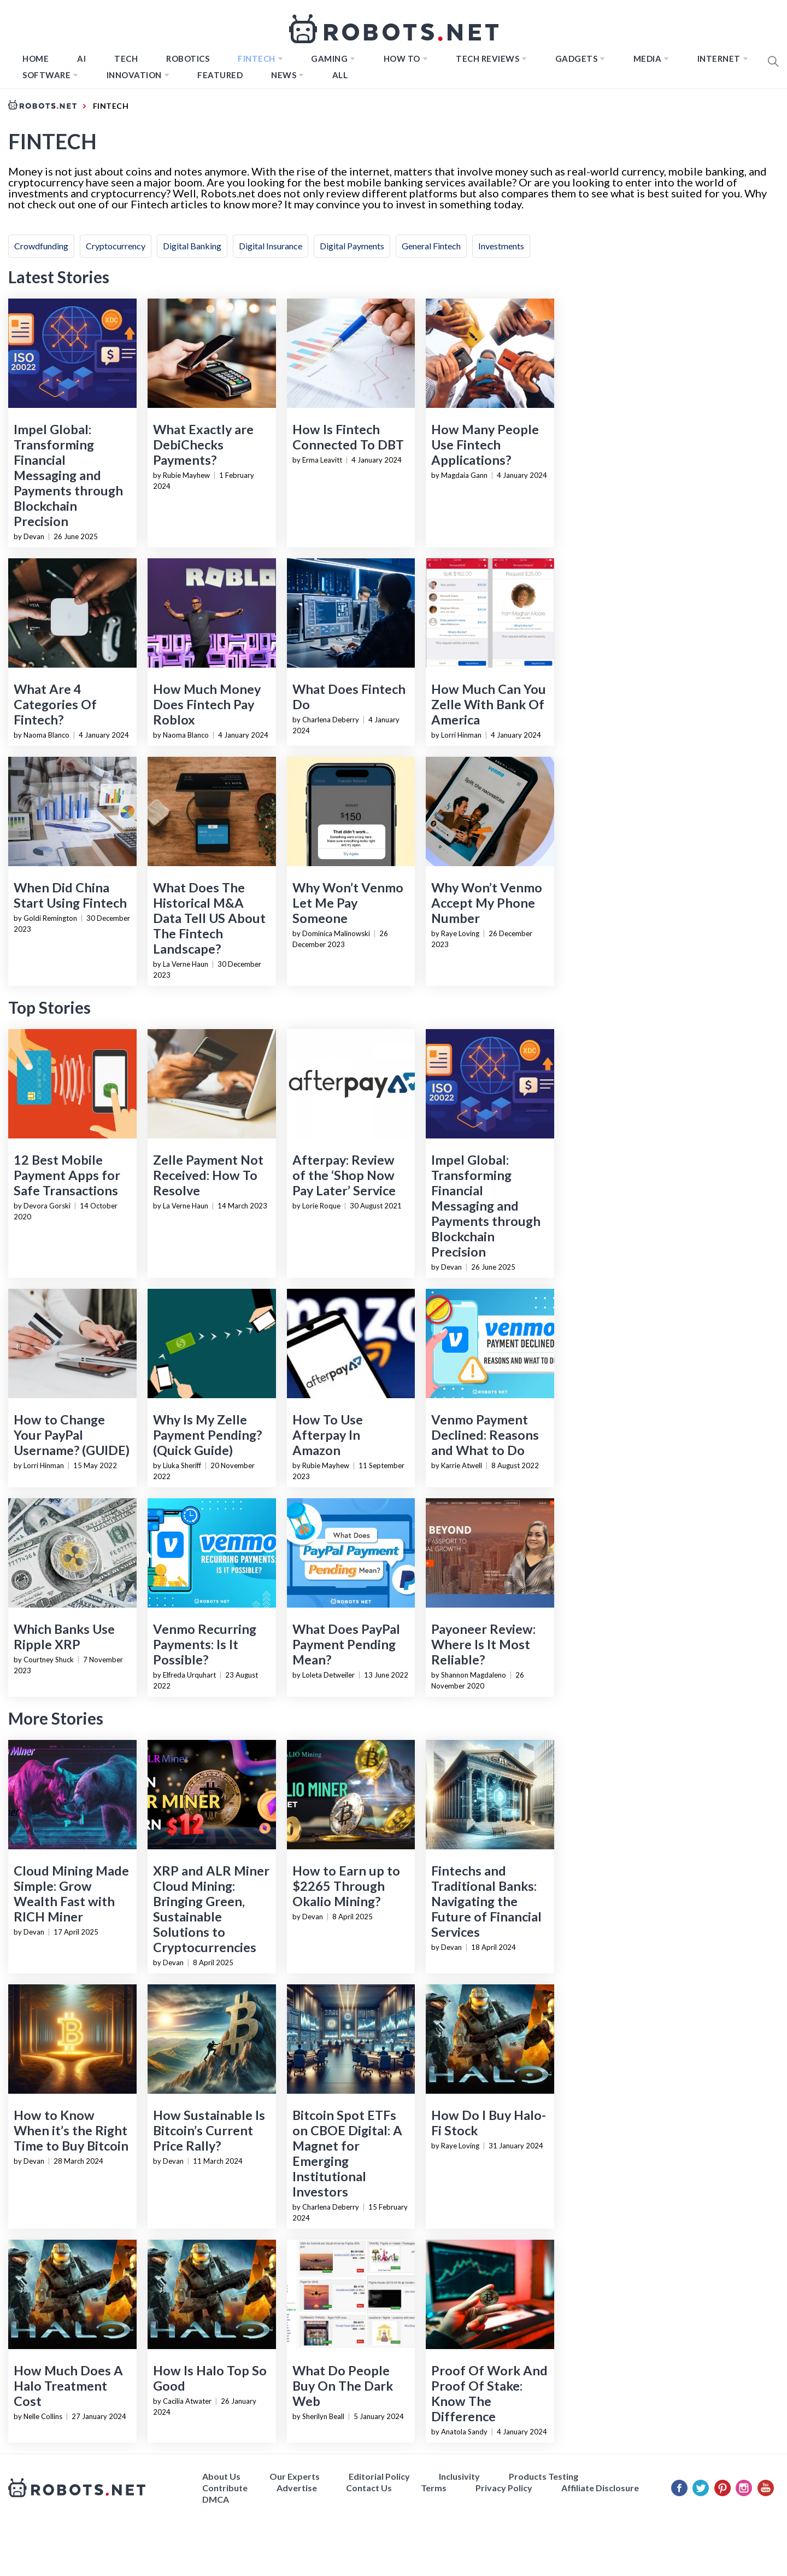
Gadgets (576, 58)
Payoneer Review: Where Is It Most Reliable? (483, 1644)
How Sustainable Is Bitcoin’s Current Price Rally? (209, 2130)
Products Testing (543, 2476)
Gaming (329, 58)
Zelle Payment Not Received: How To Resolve (208, 1175)
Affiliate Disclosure (600, 2487)
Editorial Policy (379, 2476)
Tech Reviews (487, 58)
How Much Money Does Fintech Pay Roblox (207, 704)
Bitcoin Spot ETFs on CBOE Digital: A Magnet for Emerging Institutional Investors (347, 2153)
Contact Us (369, 2487)
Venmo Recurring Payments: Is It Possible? (204, 1644)
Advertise (297, 2487)
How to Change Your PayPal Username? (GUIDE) (72, 1435)
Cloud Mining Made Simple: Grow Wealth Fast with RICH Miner (71, 1893)
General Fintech (431, 246)
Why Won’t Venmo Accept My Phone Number (486, 903)
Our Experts (294, 2476)
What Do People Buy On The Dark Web (342, 2386)
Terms (434, 2487)
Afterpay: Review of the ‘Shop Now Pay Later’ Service (344, 1175)
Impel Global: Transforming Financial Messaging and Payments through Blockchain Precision (68, 475)
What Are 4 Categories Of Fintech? (55, 704)
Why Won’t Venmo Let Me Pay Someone (347, 903)
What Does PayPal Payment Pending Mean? (346, 1644)
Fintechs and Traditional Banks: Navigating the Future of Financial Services (486, 1901)
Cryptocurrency (115, 246)
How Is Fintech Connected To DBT (348, 437)
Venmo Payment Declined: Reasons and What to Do (485, 1435)
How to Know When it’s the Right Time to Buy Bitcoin (71, 2130)
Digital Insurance (270, 246)
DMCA (215, 2499)
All (340, 75)
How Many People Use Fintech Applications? (485, 445)
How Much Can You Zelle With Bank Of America (488, 704)
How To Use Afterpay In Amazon (327, 1435)
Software (46, 75)
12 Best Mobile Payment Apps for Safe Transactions (67, 1175)
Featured (220, 75)
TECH (126, 58)
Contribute (225, 2487)
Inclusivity (459, 2476)
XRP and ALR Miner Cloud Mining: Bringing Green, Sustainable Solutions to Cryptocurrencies (211, 1909)
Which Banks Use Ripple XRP (64, 1636)
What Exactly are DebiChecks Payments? (203, 445)
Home (35, 58)
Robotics (187, 58)
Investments (501, 246)
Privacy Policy (503, 2487)
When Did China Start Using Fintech (70, 895)
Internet (719, 58)
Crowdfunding (41, 246)
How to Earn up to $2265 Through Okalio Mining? (346, 1886)
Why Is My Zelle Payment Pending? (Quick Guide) (207, 1435)
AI (81, 58)
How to (402, 58)
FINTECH (256, 58)
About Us (221, 2476)
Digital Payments (352, 246)
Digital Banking (192, 246)
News (283, 75)
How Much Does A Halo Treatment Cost (68, 2386)
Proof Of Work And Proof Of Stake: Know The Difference (489, 2393)
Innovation (134, 75)
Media (647, 58)
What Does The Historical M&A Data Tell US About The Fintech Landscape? (209, 918)
